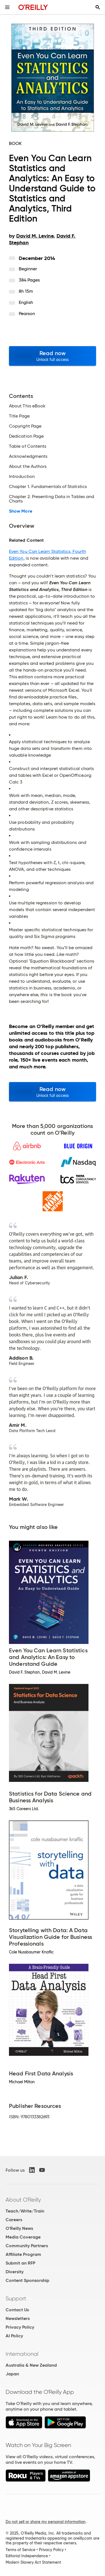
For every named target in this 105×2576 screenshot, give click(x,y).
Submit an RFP (20, 2263)
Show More (20, 511)
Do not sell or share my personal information (45, 2521)
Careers (14, 2220)
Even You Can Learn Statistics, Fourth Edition (47, 555)
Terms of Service (20, 2549)
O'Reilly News (19, 2228)
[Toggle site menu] (7, 7)
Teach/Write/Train (25, 2211)
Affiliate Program (23, 2254)
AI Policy (14, 2336)
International (22, 2353)
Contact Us (17, 2310)
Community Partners (27, 2246)
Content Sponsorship (27, 2280)
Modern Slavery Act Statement (33, 2562)
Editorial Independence (27, 2555)
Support (16, 2298)
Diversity (15, 2272)
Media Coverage (23, 2237)
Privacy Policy (20, 2327)
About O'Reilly (23, 2199)
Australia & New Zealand (31, 2365)
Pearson (27, 313)
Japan (12, 2374)
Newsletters (18, 2318)
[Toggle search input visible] (97, 7)
